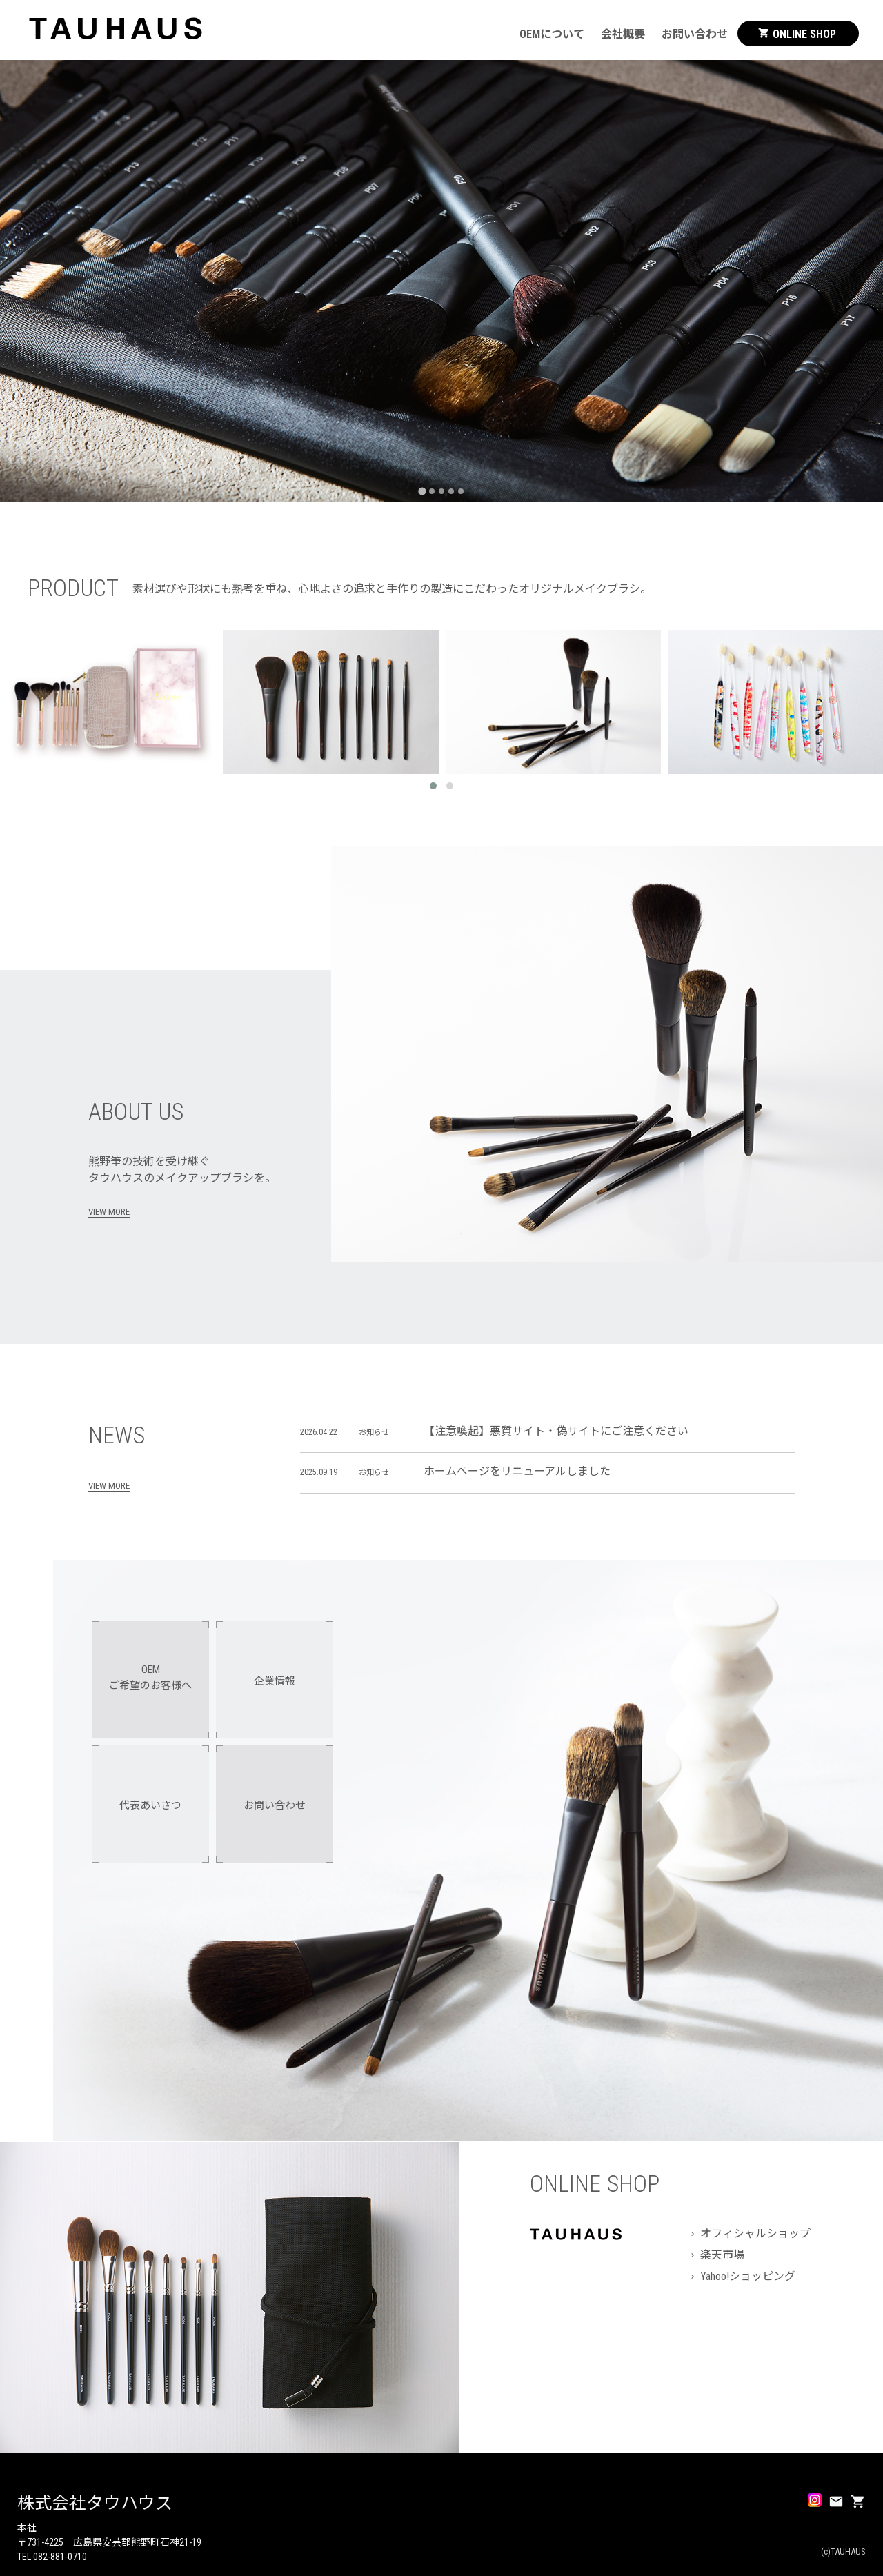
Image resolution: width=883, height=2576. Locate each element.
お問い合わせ (695, 34)
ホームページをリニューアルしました (517, 1471)
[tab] (422, 491)
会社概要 (623, 34)
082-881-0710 (60, 2556)
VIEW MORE (109, 1212)
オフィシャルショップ (755, 2233)
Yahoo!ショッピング (747, 2276)
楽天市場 (722, 2254)
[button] (433, 786)
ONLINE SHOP (797, 34)
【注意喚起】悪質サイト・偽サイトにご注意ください (556, 1431)
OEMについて (551, 34)
